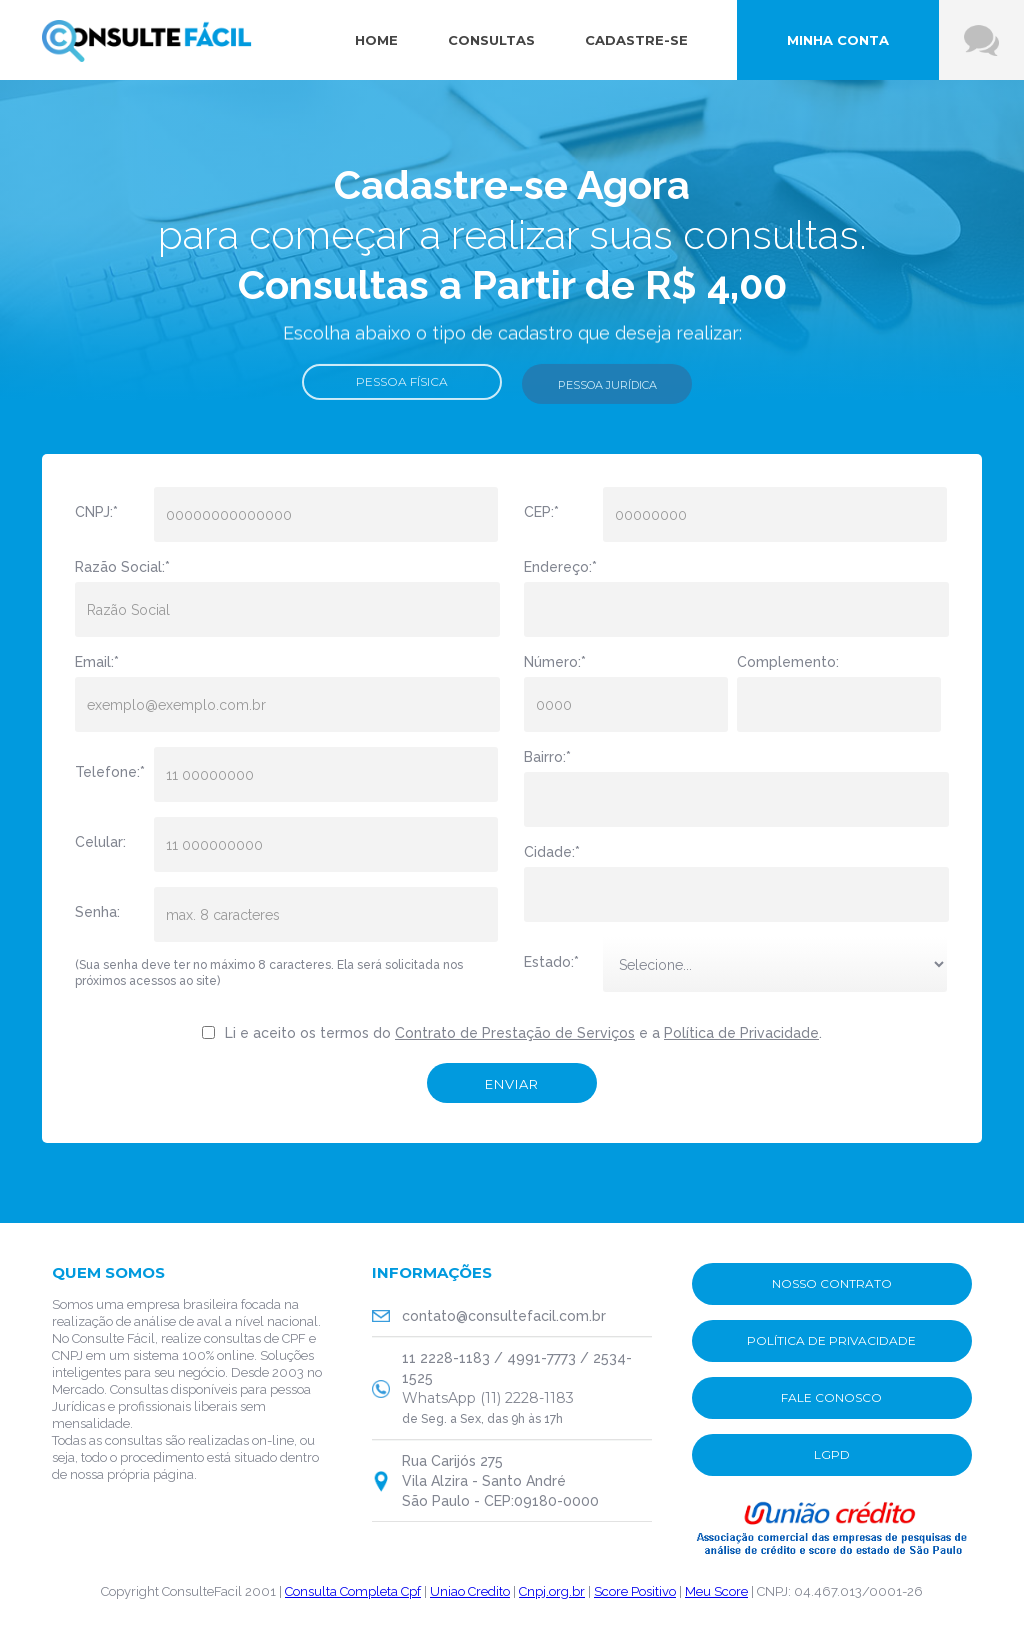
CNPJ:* (96, 512)
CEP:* (541, 512)
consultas (491, 40)
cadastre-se (636, 40)
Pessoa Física (402, 387)
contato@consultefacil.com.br (504, 1316)
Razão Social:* (122, 567)
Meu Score (716, 1591)
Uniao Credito (470, 1591)
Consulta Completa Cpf (353, 1591)
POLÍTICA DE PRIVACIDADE (831, 1340)
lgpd (832, 1454)
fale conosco (831, 1397)
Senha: (97, 912)
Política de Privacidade (741, 1033)
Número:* (555, 662)
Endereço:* (560, 567)
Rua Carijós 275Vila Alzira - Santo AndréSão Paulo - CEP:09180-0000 (500, 1481)
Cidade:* (552, 852)
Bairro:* (547, 757)
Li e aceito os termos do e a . (523, 1033)
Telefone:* (107, 772)
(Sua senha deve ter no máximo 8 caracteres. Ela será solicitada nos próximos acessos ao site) (269, 973)
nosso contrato (832, 1283)
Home (376, 40)
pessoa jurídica (607, 391)
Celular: (100, 842)
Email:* (97, 662)
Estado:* (551, 962)
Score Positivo (635, 1591)
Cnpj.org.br (552, 1591)
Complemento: (788, 662)
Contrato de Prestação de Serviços (515, 1033)
